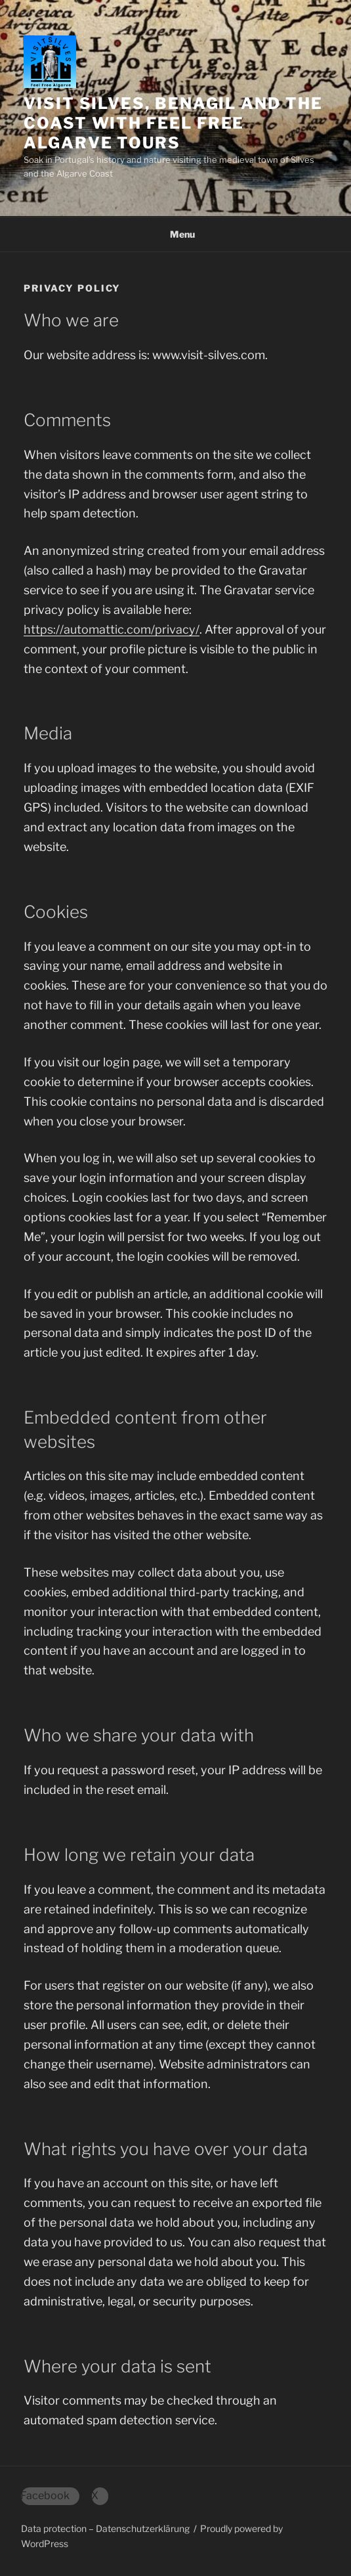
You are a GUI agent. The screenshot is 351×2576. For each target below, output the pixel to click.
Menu (175, 234)
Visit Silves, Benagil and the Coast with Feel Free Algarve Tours (173, 123)
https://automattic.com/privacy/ (111, 629)
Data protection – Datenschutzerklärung (105, 2528)
